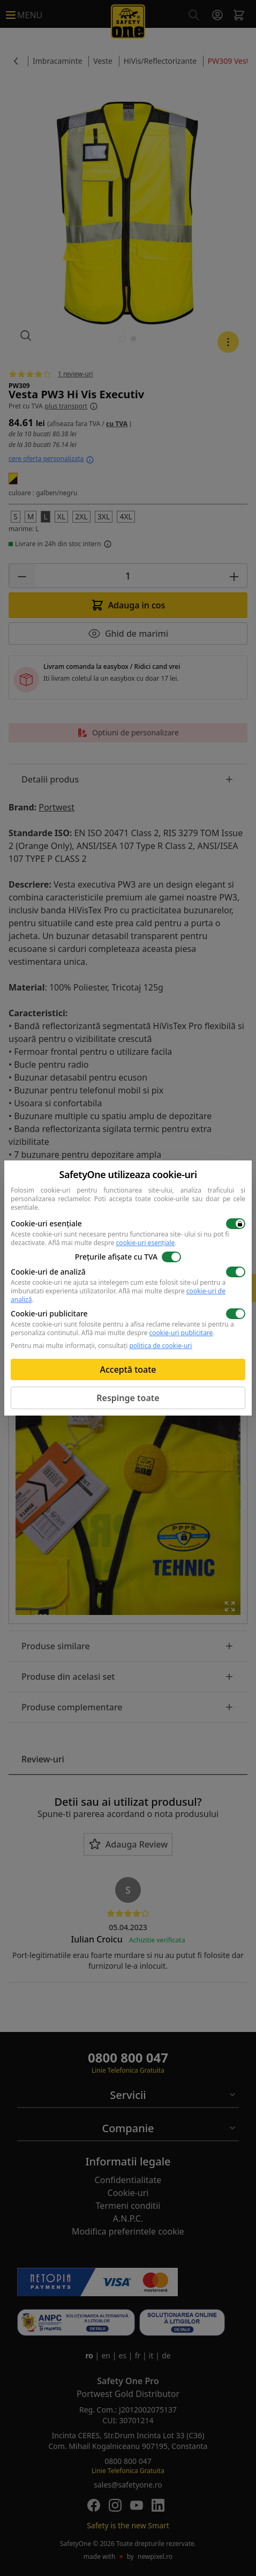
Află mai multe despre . (112, 1242)
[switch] (235, 1223)
